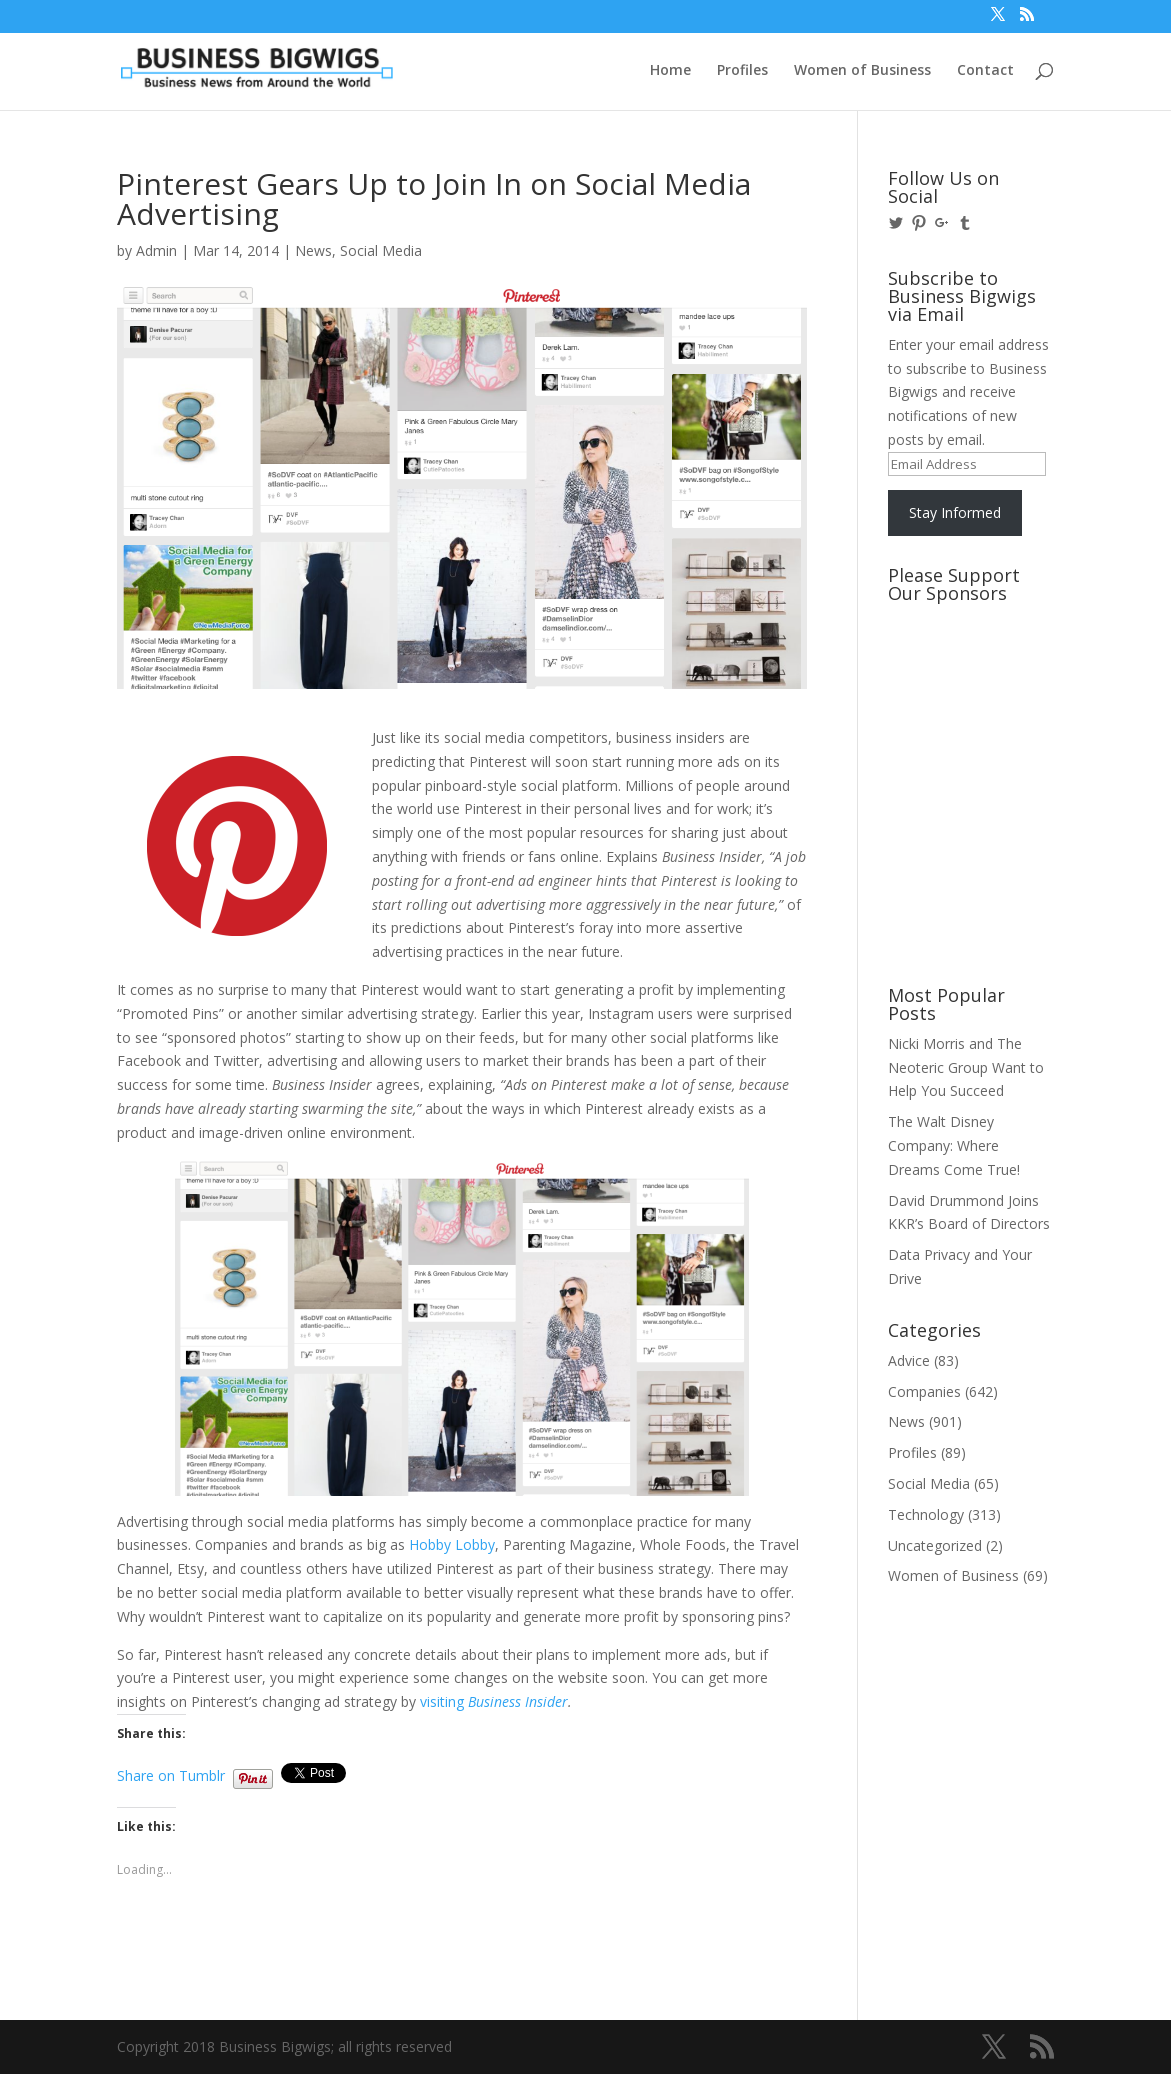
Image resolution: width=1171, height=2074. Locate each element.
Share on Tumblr (171, 1773)
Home (670, 71)
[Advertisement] (978, 687)
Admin (156, 250)
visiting (494, 1701)
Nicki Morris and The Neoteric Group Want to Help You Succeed (966, 1067)
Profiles (742, 71)
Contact (985, 71)
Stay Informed (955, 512)
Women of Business (862, 71)
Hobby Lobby (452, 1544)
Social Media (381, 250)
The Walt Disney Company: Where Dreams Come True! (954, 1145)
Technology (926, 1514)
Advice (909, 1360)
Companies (924, 1391)
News (313, 250)
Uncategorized (935, 1545)
